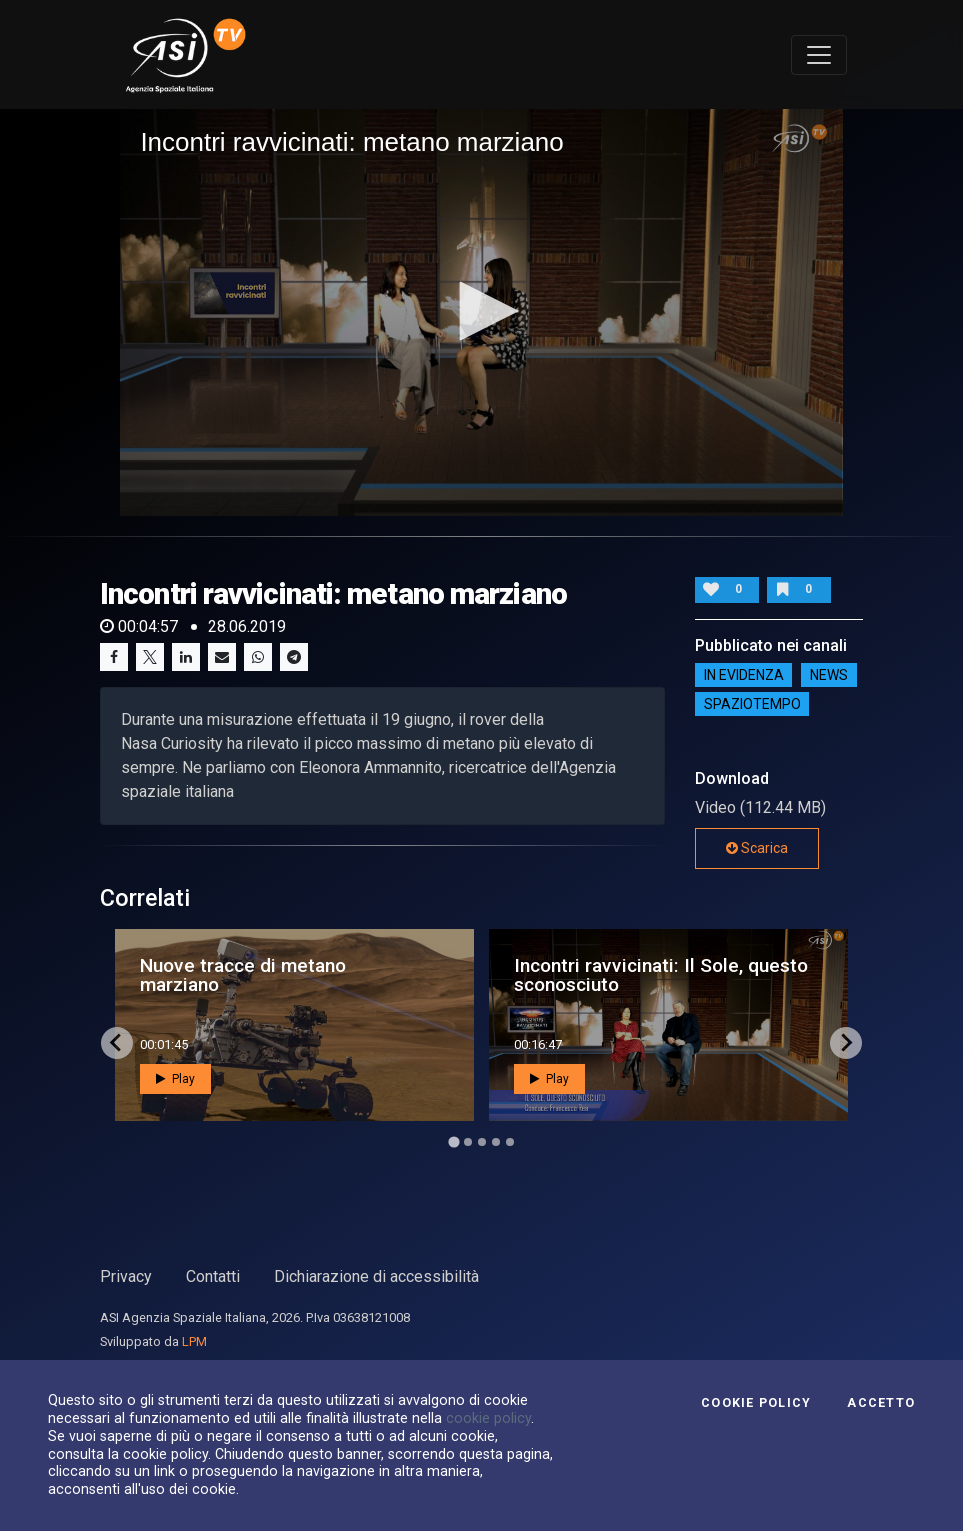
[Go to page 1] (453, 1141)
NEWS (829, 675)
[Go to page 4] (496, 1142)
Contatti (213, 1276)
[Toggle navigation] (819, 55)
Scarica (757, 848)
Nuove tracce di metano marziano (243, 975)
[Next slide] (846, 1043)
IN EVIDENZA (744, 675)
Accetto (881, 1403)
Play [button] (175, 1079)
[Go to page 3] (482, 1142)
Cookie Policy (756, 1403)
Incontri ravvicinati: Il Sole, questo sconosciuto (661, 975)
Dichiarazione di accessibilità (376, 1276)
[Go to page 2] (468, 1142)
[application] (481, 312)
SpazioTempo (752, 704)
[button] (482, 311)
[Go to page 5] (510, 1142)
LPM (194, 1341)
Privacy (126, 1276)
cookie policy (488, 1418)
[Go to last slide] (117, 1043)
